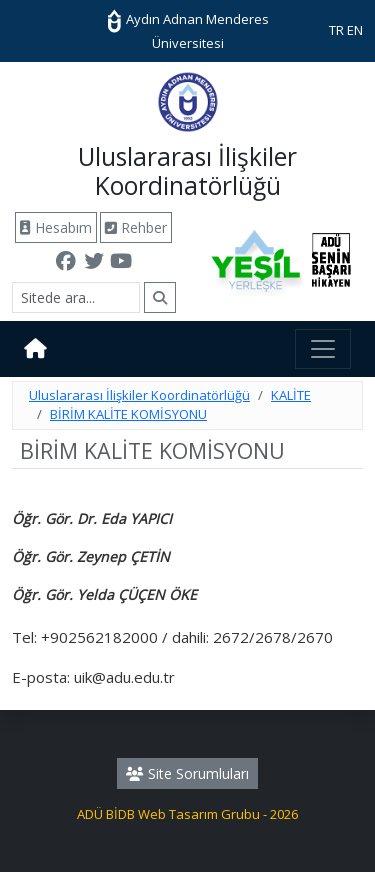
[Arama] (76, 297)
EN (355, 30)
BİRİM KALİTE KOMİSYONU (128, 414)
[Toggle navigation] (323, 349)
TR (336, 30)
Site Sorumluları (187, 773)
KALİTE (291, 395)
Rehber (136, 227)
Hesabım (56, 227)
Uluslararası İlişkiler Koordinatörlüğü (139, 395)
